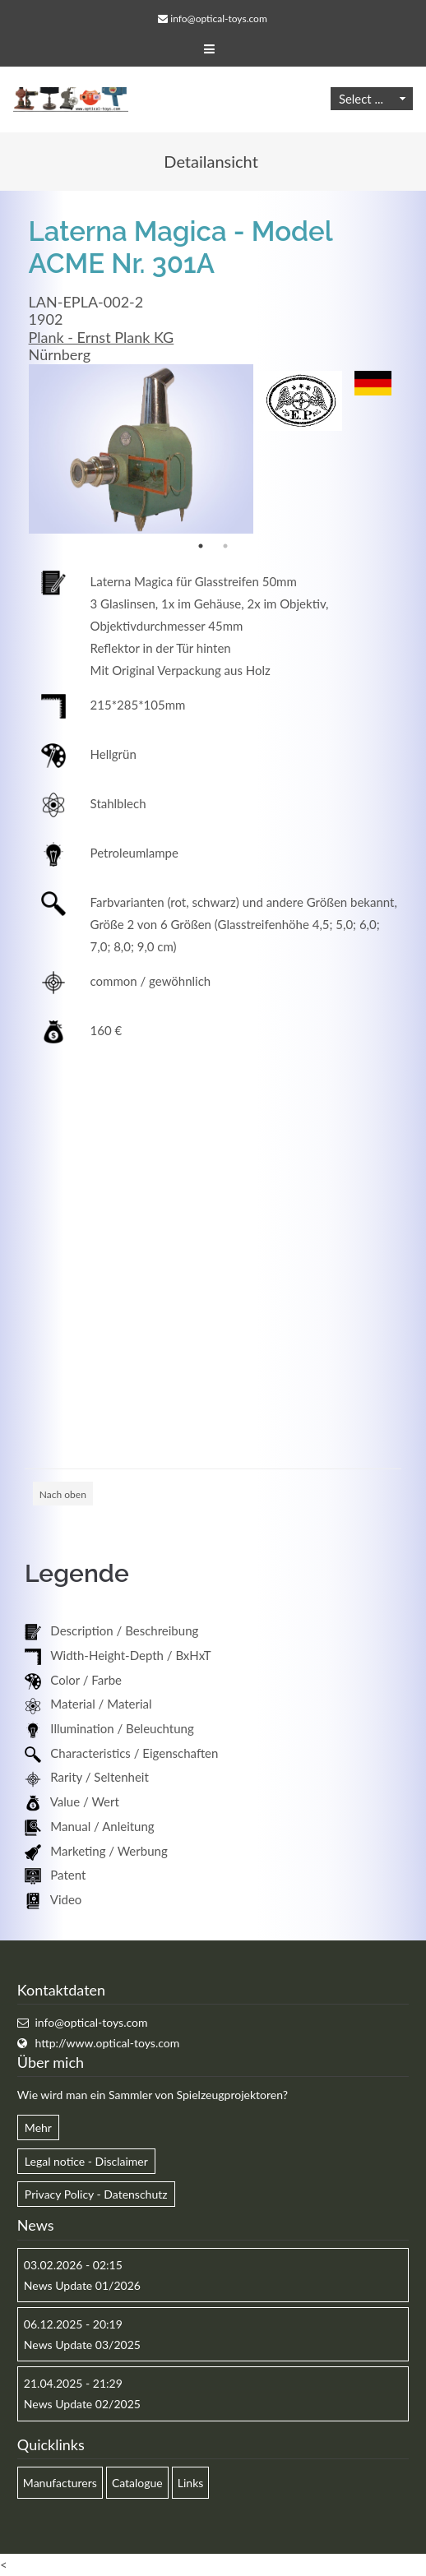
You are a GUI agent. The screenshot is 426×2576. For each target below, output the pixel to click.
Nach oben (62, 1494)
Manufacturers (60, 2483)
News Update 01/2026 (82, 2285)
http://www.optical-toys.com (107, 2043)
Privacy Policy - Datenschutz (96, 2194)
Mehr (38, 2127)
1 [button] (200, 546)
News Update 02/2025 (82, 2404)
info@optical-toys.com (218, 18)
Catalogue (137, 2483)
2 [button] (225, 546)
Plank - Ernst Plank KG (101, 337)
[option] (141, 449)
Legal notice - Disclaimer (86, 2161)
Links (191, 2483)
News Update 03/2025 (82, 2345)
